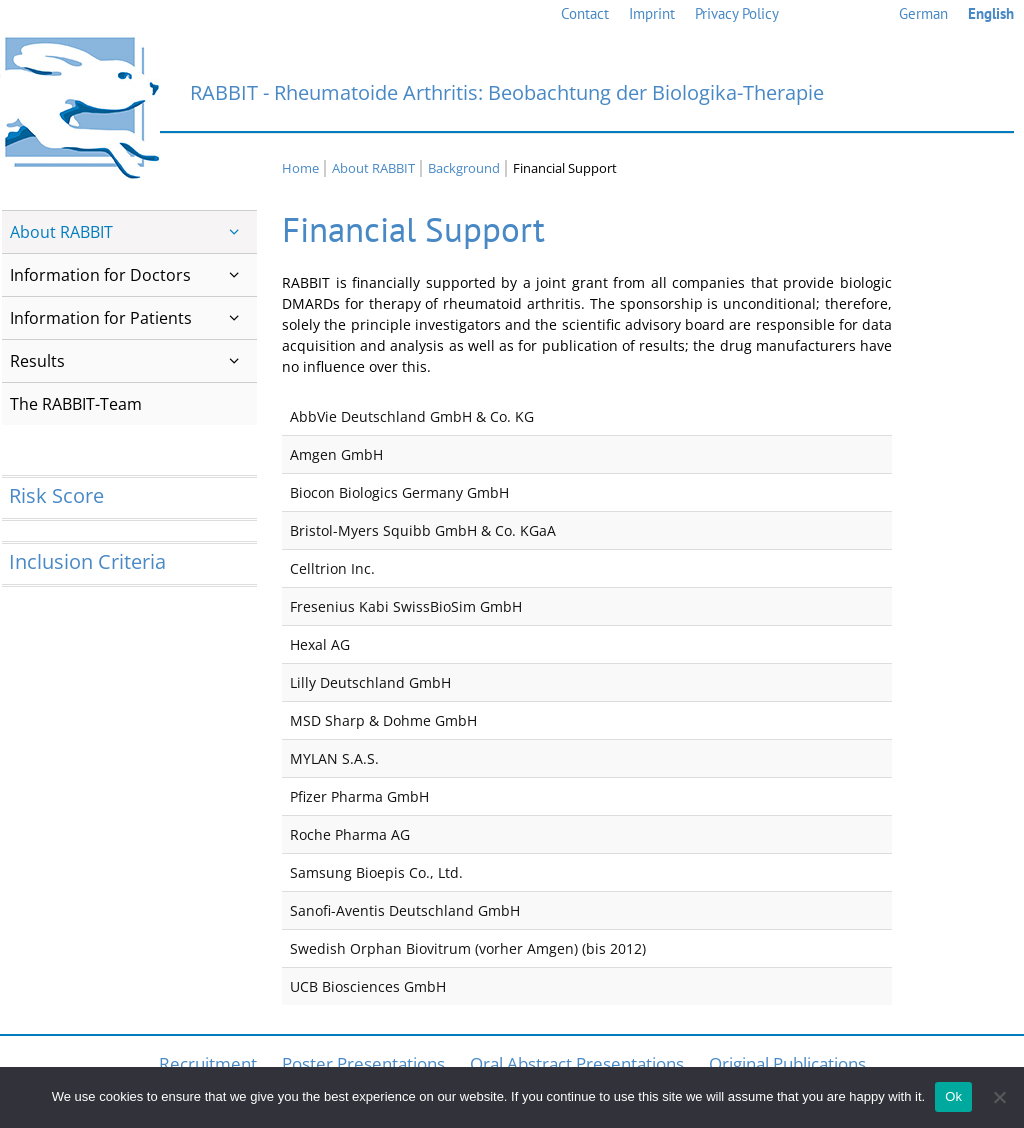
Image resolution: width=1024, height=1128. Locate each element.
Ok (953, 1096)
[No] (999, 1097)
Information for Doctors (133, 275)
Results (133, 361)
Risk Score (56, 495)
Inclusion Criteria (87, 561)
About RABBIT (133, 232)
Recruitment (208, 1063)
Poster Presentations (363, 1063)
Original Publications (787, 1063)
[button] (234, 232)
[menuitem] (923, 14)
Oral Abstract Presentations (577, 1063)
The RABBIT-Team (76, 404)
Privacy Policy (737, 13)
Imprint (652, 13)
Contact (585, 13)
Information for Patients (133, 318)
